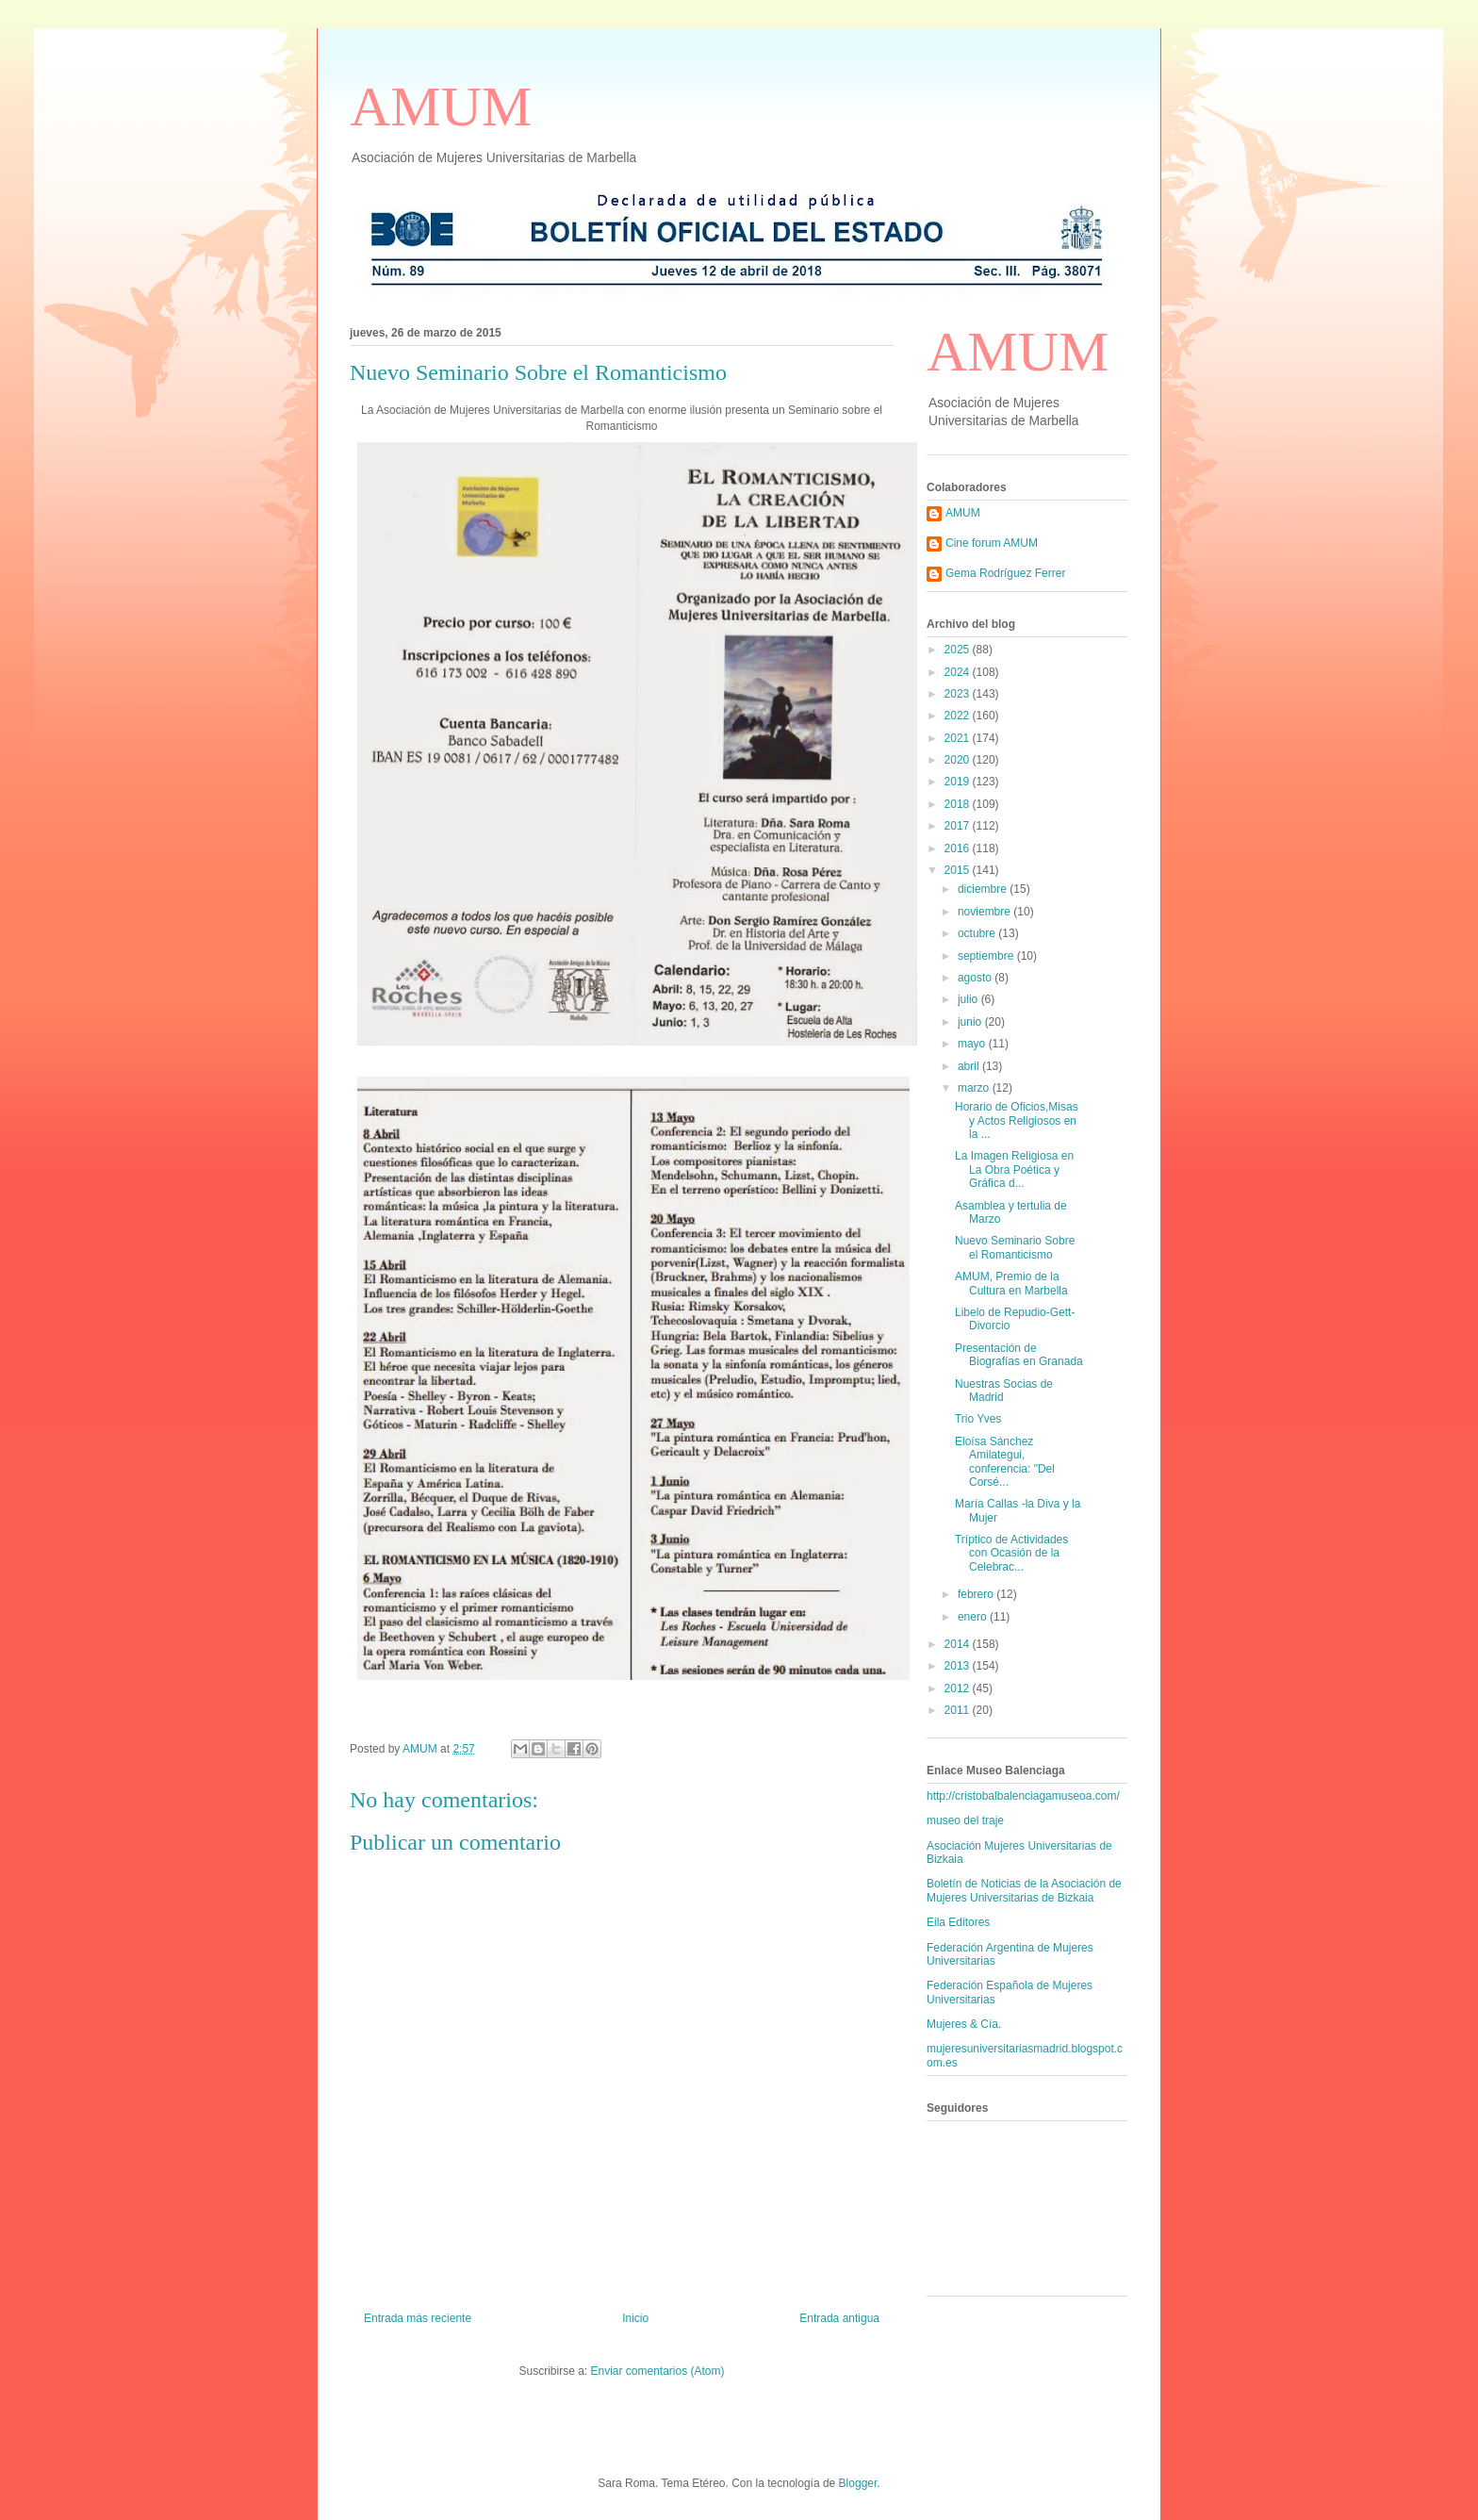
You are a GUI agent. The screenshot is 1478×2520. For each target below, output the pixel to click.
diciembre (984, 889)
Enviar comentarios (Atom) (657, 2371)
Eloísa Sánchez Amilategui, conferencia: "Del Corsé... (1005, 1462)
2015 (958, 870)
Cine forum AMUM (991, 543)
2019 (958, 781)
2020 (958, 759)
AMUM (441, 106)
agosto (976, 977)
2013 (958, 1665)
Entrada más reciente (417, 2318)
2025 (958, 649)
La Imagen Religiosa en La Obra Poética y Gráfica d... (1014, 1169)
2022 (958, 715)
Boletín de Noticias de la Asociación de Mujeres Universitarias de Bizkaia (1024, 1890)
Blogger (858, 2483)
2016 (958, 848)
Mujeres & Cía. (964, 2024)
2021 (958, 738)
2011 (958, 1710)
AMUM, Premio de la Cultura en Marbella (1011, 1283)
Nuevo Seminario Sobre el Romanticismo (1015, 1247)
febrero (977, 1594)
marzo (975, 1088)
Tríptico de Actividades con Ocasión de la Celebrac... (1011, 1553)
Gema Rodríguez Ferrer (1005, 573)
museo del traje (965, 1820)
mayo (973, 1043)
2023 (958, 693)
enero (974, 1616)
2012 (958, 1688)
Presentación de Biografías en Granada (1019, 1355)
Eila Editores (958, 1922)
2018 (958, 804)
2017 (958, 825)
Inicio (635, 2318)
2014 (958, 1644)
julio (969, 999)
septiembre (987, 956)
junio (971, 1022)
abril (970, 1066)
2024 (958, 672)
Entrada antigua (839, 2318)
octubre (978, 933)
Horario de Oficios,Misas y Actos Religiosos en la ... (1016, 1120)
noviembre (985, 911)
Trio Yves (978, 1418)
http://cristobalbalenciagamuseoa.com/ (1023, 1796)
